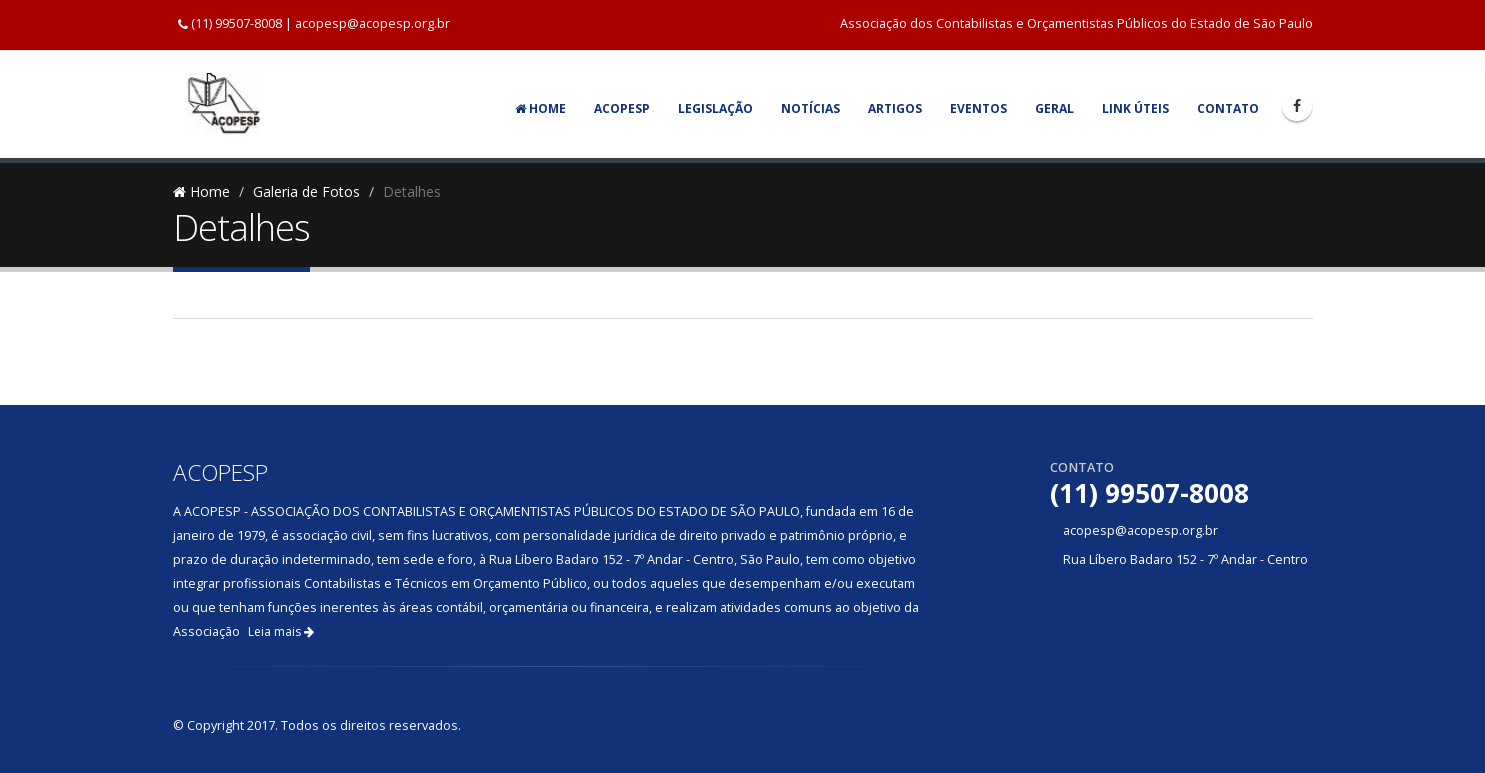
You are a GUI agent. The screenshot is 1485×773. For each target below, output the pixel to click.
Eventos (978, 108)
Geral (1054, 108)
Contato (1228, 108)
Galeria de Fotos (306, 191)
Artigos (895, 108)
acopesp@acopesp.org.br (372, 23)
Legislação (715, 108)
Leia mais (281, 631)
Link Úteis (1135, 108)
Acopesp (622, 108)
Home (540, 108)
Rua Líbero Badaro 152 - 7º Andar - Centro (1185, 559)
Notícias (810, 108)
